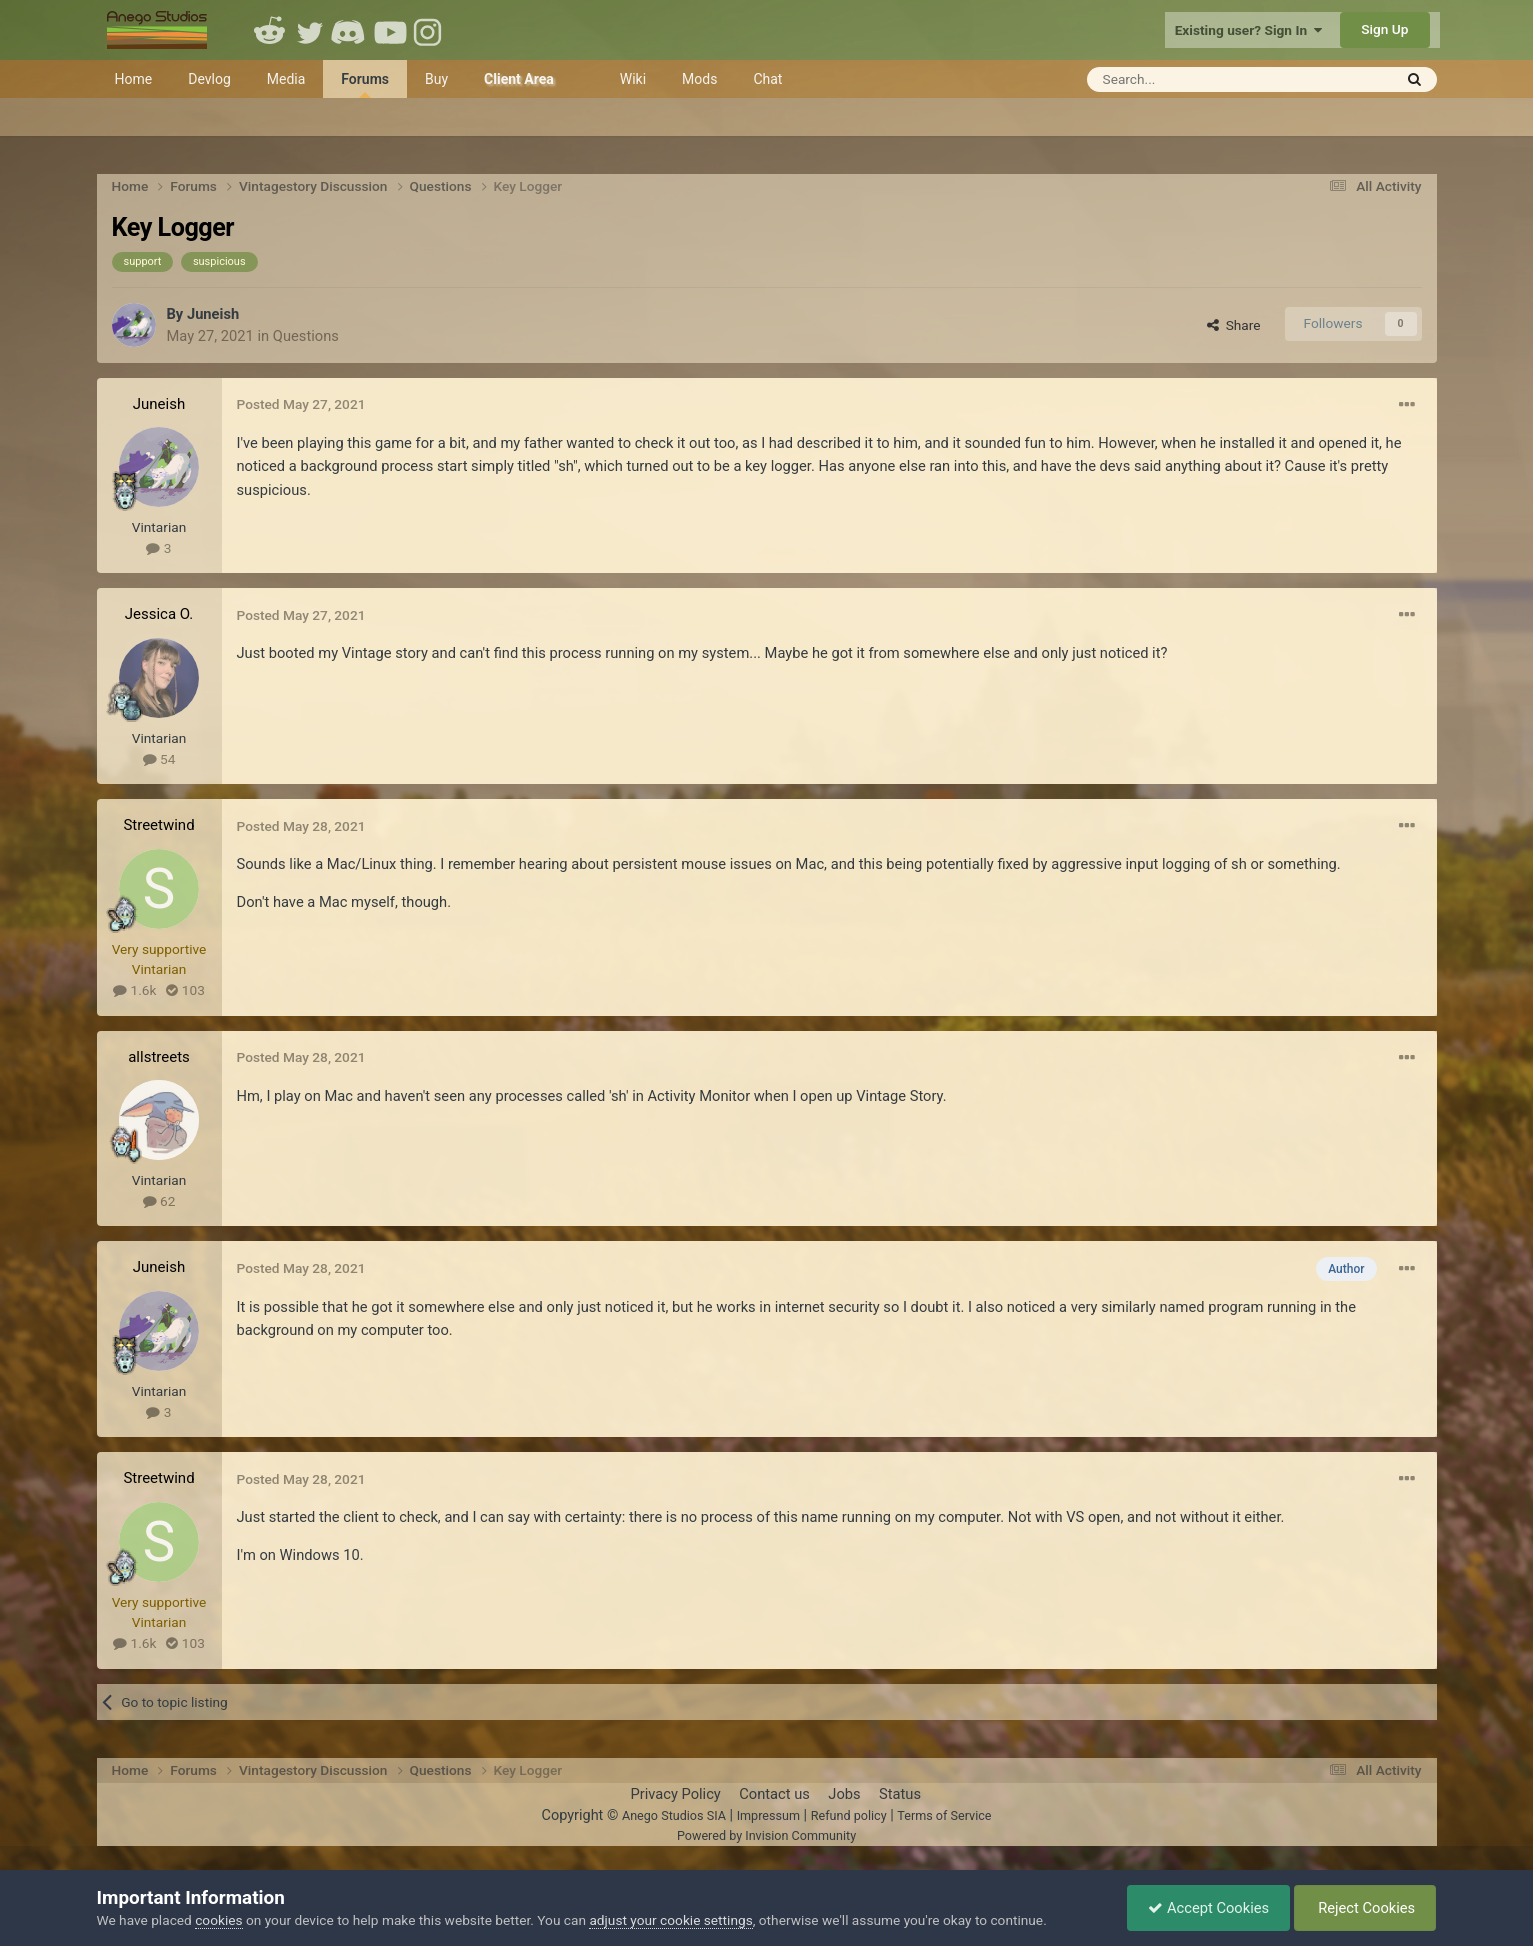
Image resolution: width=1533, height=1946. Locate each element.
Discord (350, 30)
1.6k (134, 990)
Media (286, 79)
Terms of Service (944, 1815)
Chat (767, 79)
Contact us (774, 1794)
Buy (436, 79)
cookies (218, 1920)
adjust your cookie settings (670, 1920)
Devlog (209, 79)
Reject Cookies (1365, 1908)
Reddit (270, 30)
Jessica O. (159, 614)
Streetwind (158, 825)
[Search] (1190, 79)
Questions (306, 336)
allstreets (159, 1057)
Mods (699, 79)
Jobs (844, 1794)
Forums (365, 84)
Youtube (390, 30)
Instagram (430, 30)
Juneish (213, 314)
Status (900, 1794)
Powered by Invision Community (766, 1835)
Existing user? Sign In (1248, 30)
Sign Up (1384, 29)
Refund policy (849, 1815)
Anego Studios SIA (674, 1815)
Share (1234, 325)
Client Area (519, 79)
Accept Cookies (1208, 1908)
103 (185, 990)
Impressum (768, 1815)
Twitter (310, 30)
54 (159, 759)
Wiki (633, 79)
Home (134, 79)
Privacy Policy (675, 1794)
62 (159, 1201)
